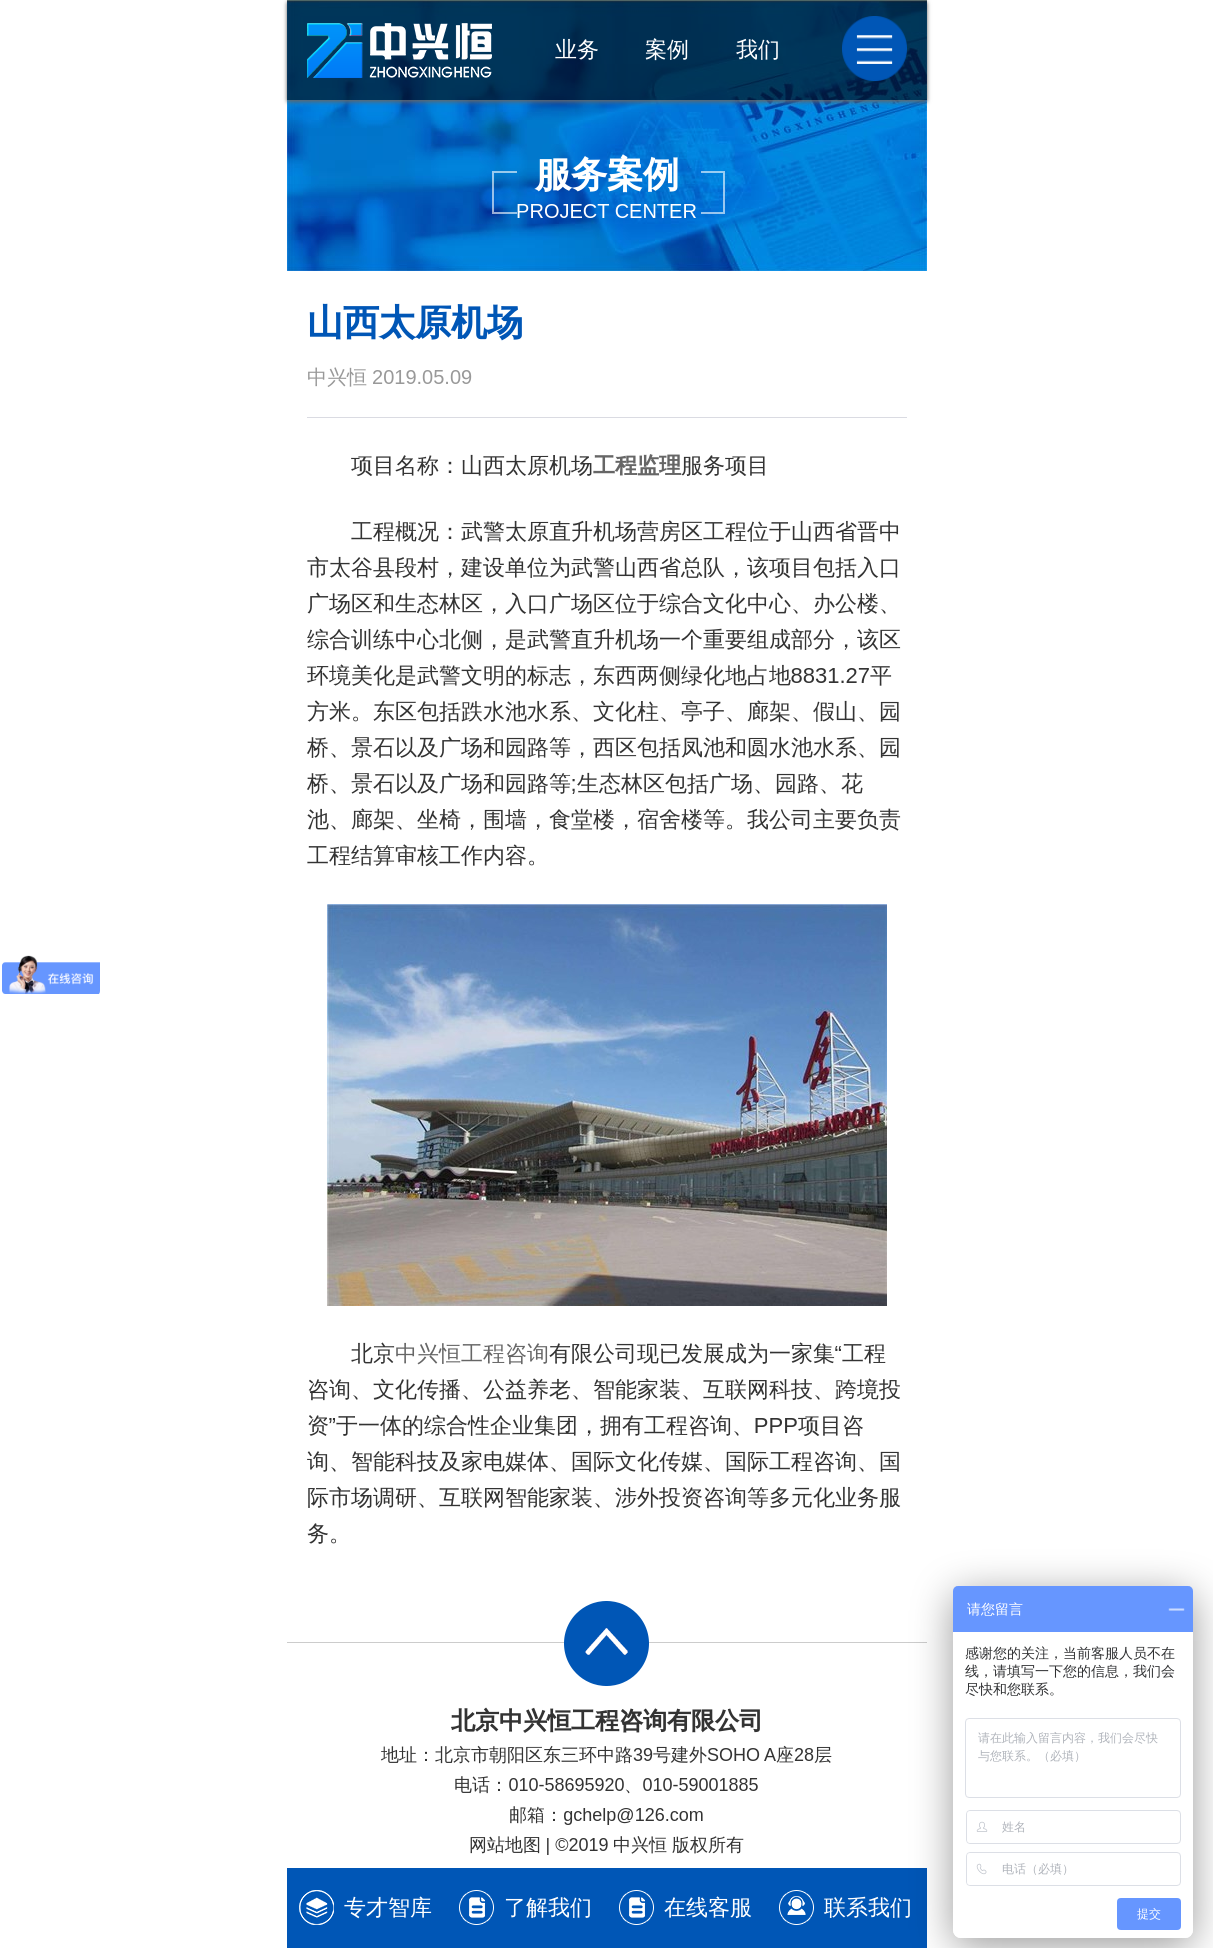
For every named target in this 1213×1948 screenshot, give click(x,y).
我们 (758, 49)
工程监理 (637, 465)
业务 (577, 49)
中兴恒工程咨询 (472, 1353)
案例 (667, 49)
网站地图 (505, 1845)
